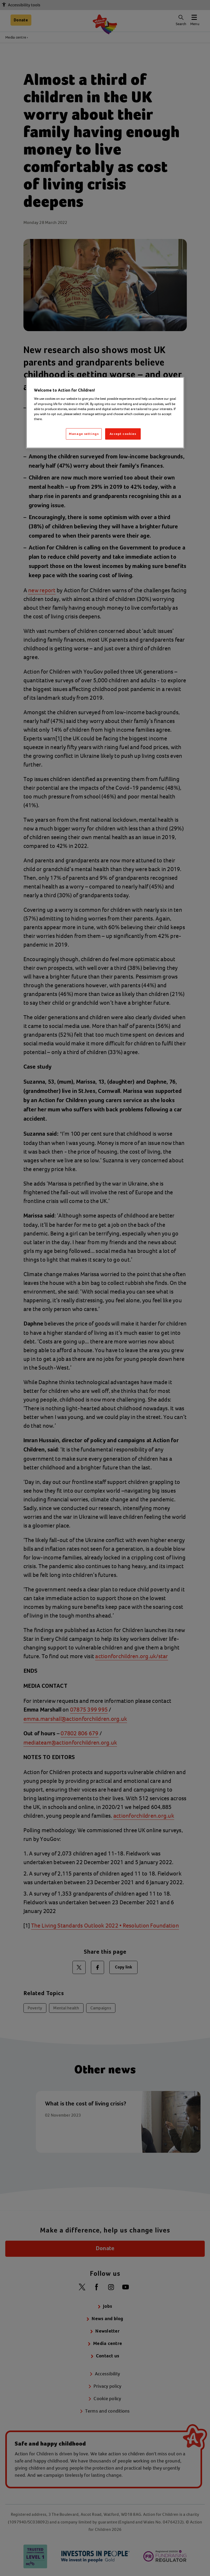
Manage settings (84, 433)
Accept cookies (123, 433)
